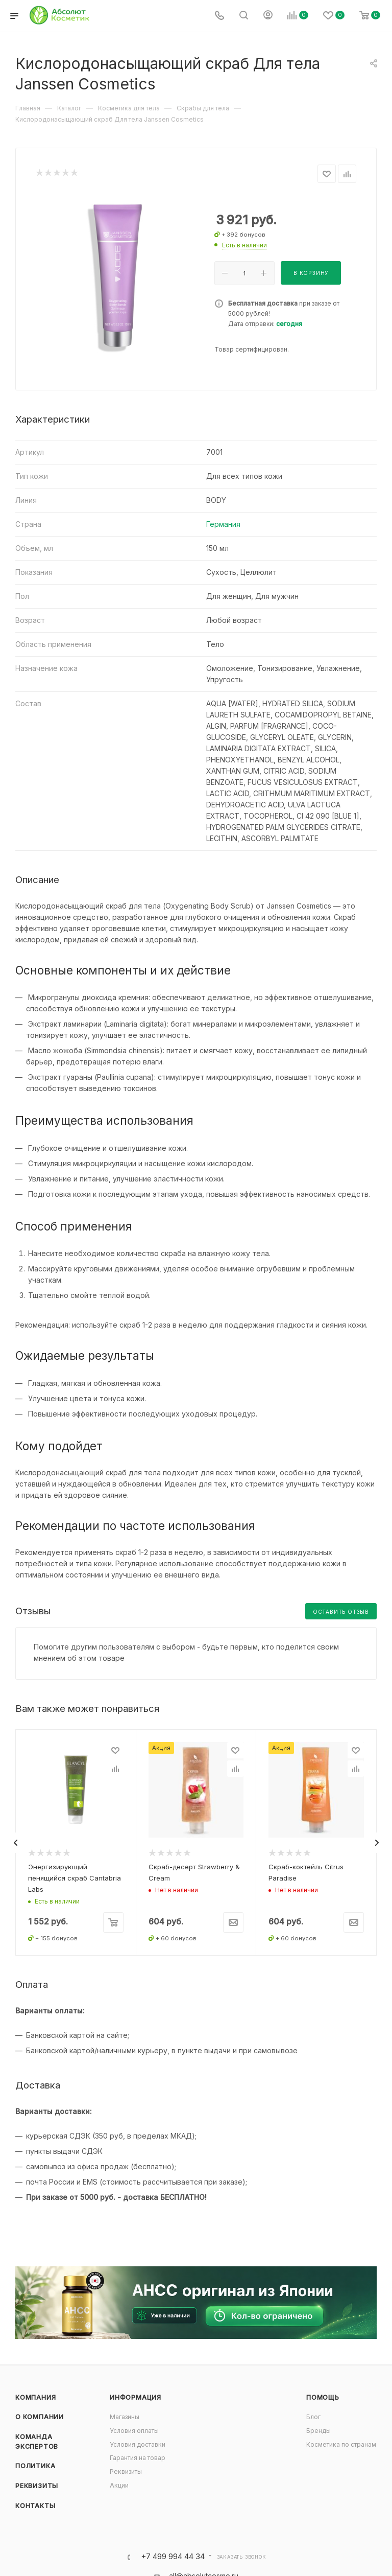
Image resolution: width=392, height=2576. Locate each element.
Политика (35, 2466)
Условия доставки (137, 2444)
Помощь (322, 2397)
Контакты (35, 2505)
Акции (119, 2485)
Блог (313, 2417)
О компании (39, 2417)
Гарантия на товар (137, 2458)
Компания (35, 2397)
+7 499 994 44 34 (173, 2557)
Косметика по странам (341, 2444)
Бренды (318, 2430)
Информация (135, 2397)
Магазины (124, 2417)
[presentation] (15, 1842)
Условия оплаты (134, 2430)
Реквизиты (36, 2486)
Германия (223, 524)
